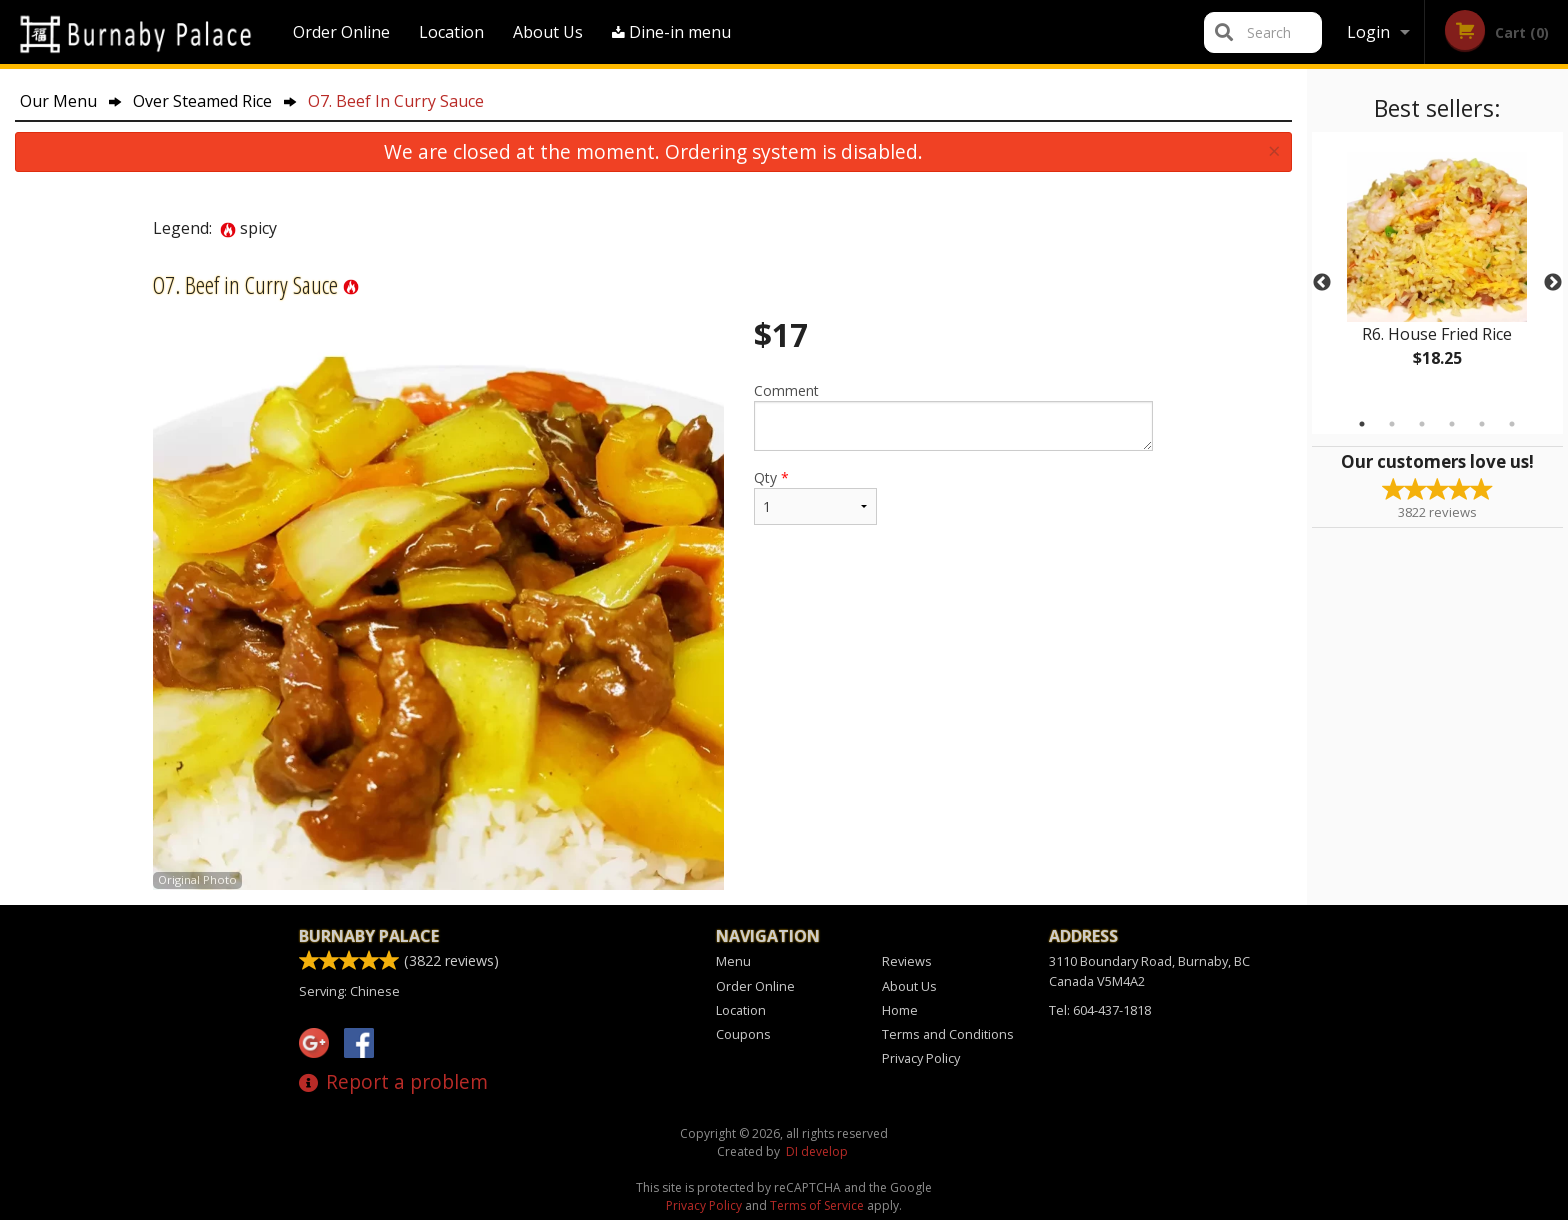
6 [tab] (1512, 424)
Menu (733, 961)
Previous (1322, 283)
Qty (815, 496)
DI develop (817, 1151)
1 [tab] (1362, 424)
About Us (548, 32)
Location (451, 32)
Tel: (1100, 1010)
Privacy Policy (921, 1058)
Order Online (341, 32)
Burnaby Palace (369, 936)
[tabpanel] (1437, 271)
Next (1553, 283)
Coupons (743, 1034)
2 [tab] (1392, 424)
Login (1368, 32)
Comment (953, 416)
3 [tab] (1422, 424)
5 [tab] (1482, 424)
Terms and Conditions (948, 1034)
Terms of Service (817, 1205)
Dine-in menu (671, 32)
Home (900, 1010)
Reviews (907, 961)
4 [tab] (1452, 424)
